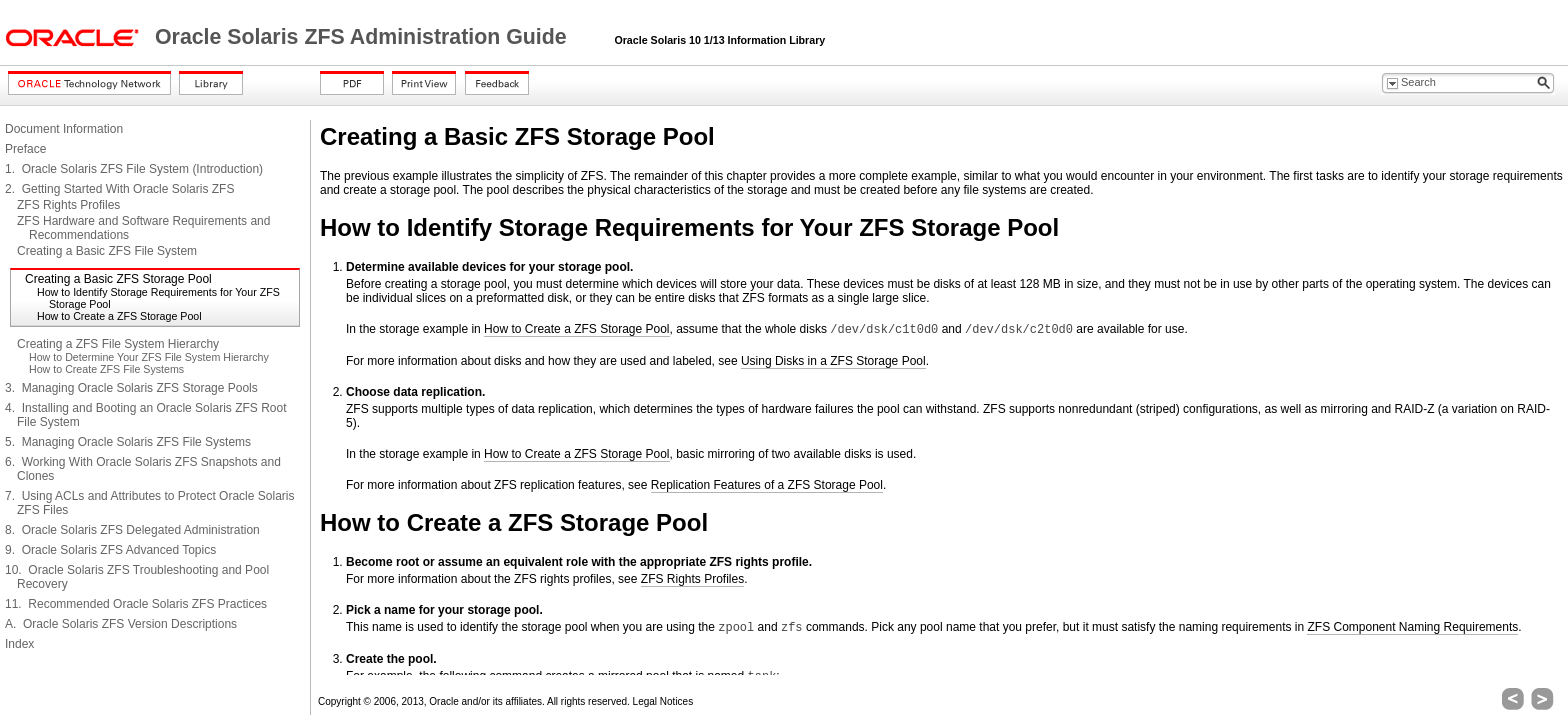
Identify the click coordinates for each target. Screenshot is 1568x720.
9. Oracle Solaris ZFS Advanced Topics (110, 550)
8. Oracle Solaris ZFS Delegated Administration (132, 530)
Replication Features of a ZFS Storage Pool (767, 485)
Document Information (64, 129)
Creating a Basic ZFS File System (107, 251)
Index (19, 644)
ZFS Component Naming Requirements (1412, 627)
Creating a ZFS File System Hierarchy (118, 344)
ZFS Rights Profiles (68, 205)
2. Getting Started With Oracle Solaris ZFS (119, 189)
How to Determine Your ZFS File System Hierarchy (149, 357)
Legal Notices (663, 701)
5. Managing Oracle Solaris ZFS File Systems (128, 442)
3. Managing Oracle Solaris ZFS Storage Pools (131, 388)
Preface (25, 149)
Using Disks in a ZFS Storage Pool (833, 361)
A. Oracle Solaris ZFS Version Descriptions (121, 624)
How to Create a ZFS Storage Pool (119, 316)
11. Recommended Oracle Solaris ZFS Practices (136, 604)
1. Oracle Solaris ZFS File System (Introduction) (134, 169)
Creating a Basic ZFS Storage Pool (118, 279)
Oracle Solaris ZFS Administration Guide (364, 37)
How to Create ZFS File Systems (106, 369)
